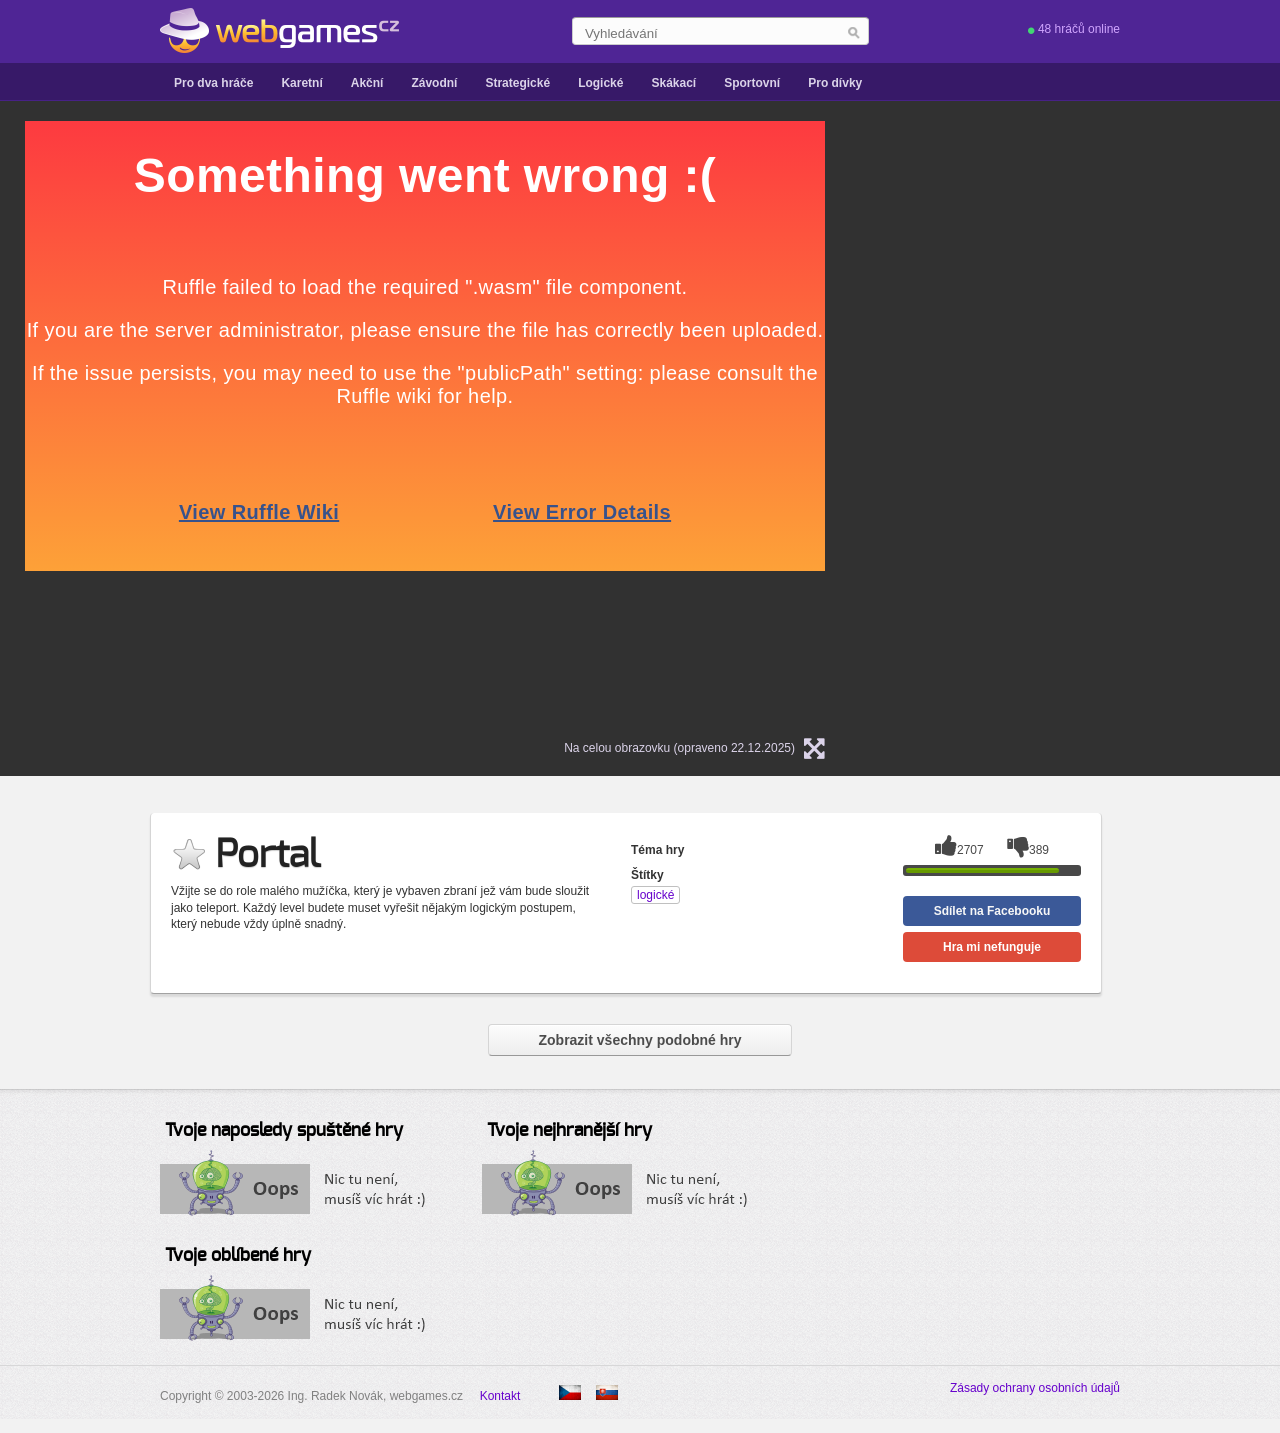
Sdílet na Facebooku (992, 911)
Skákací (673, 83)
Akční (367, 83)
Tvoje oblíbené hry (238, 1256)
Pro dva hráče (213, 83)
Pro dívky (835, 83)
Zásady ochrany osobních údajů (1035, 1388)
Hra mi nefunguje (992, 947)
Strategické (517, 83)
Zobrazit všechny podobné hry (639, 1040)
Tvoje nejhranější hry (569, 1131)
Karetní (301, 83)
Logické (600, 83)
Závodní (434, 83)
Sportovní (752, 83)
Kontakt (500, 1396)
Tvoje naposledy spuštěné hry (284, 1131)
